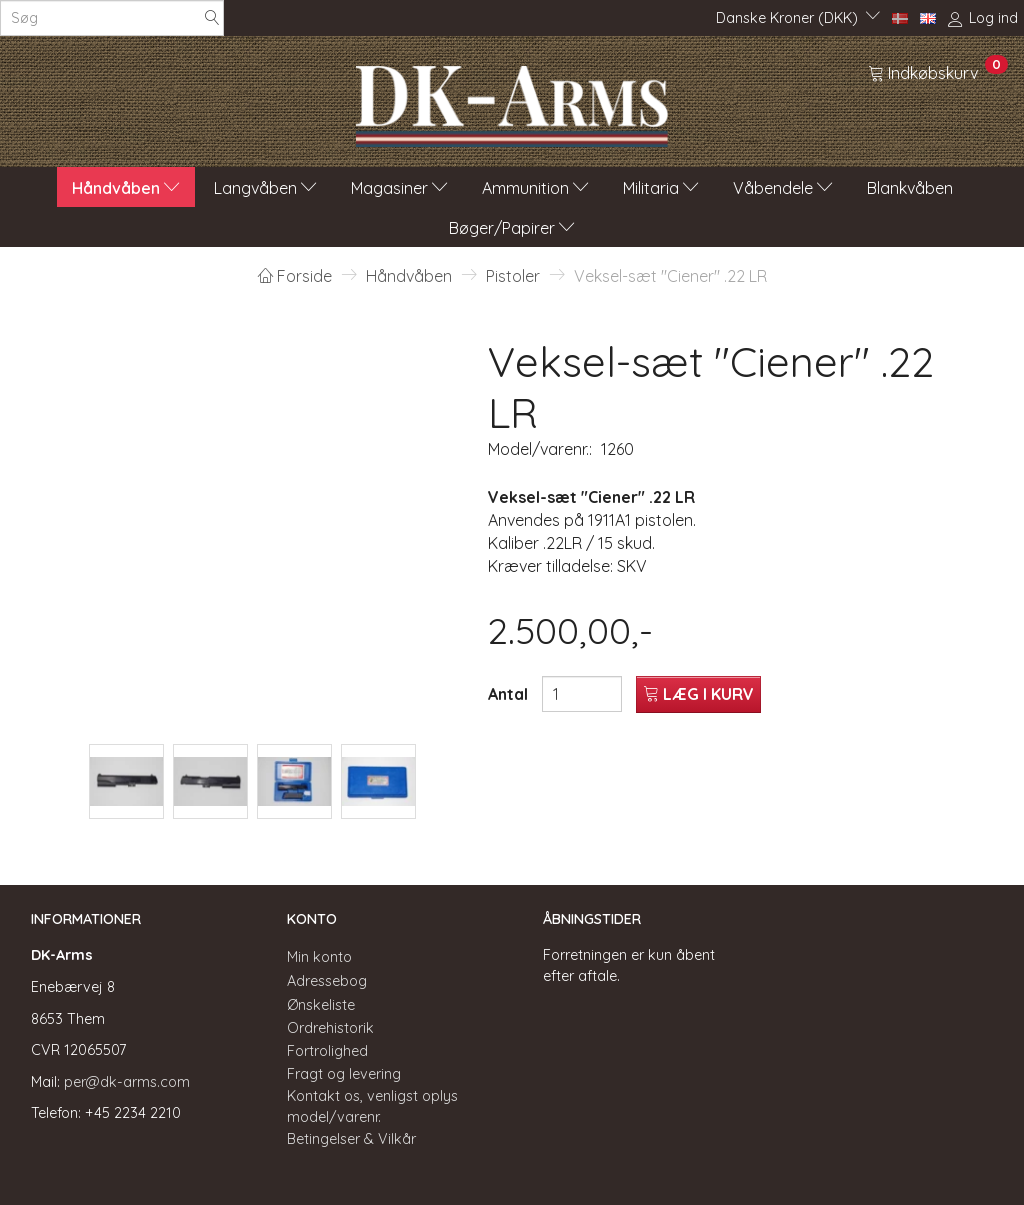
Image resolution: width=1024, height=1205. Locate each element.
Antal (510, 694)
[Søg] (212, 18)
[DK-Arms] (511, 101)
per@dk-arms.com (127, 1082)
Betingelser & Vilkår (351, 1139)
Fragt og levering (344, 1074)
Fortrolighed (327, 1051)
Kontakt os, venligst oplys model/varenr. (372, 1106)
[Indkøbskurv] (938, 72)
